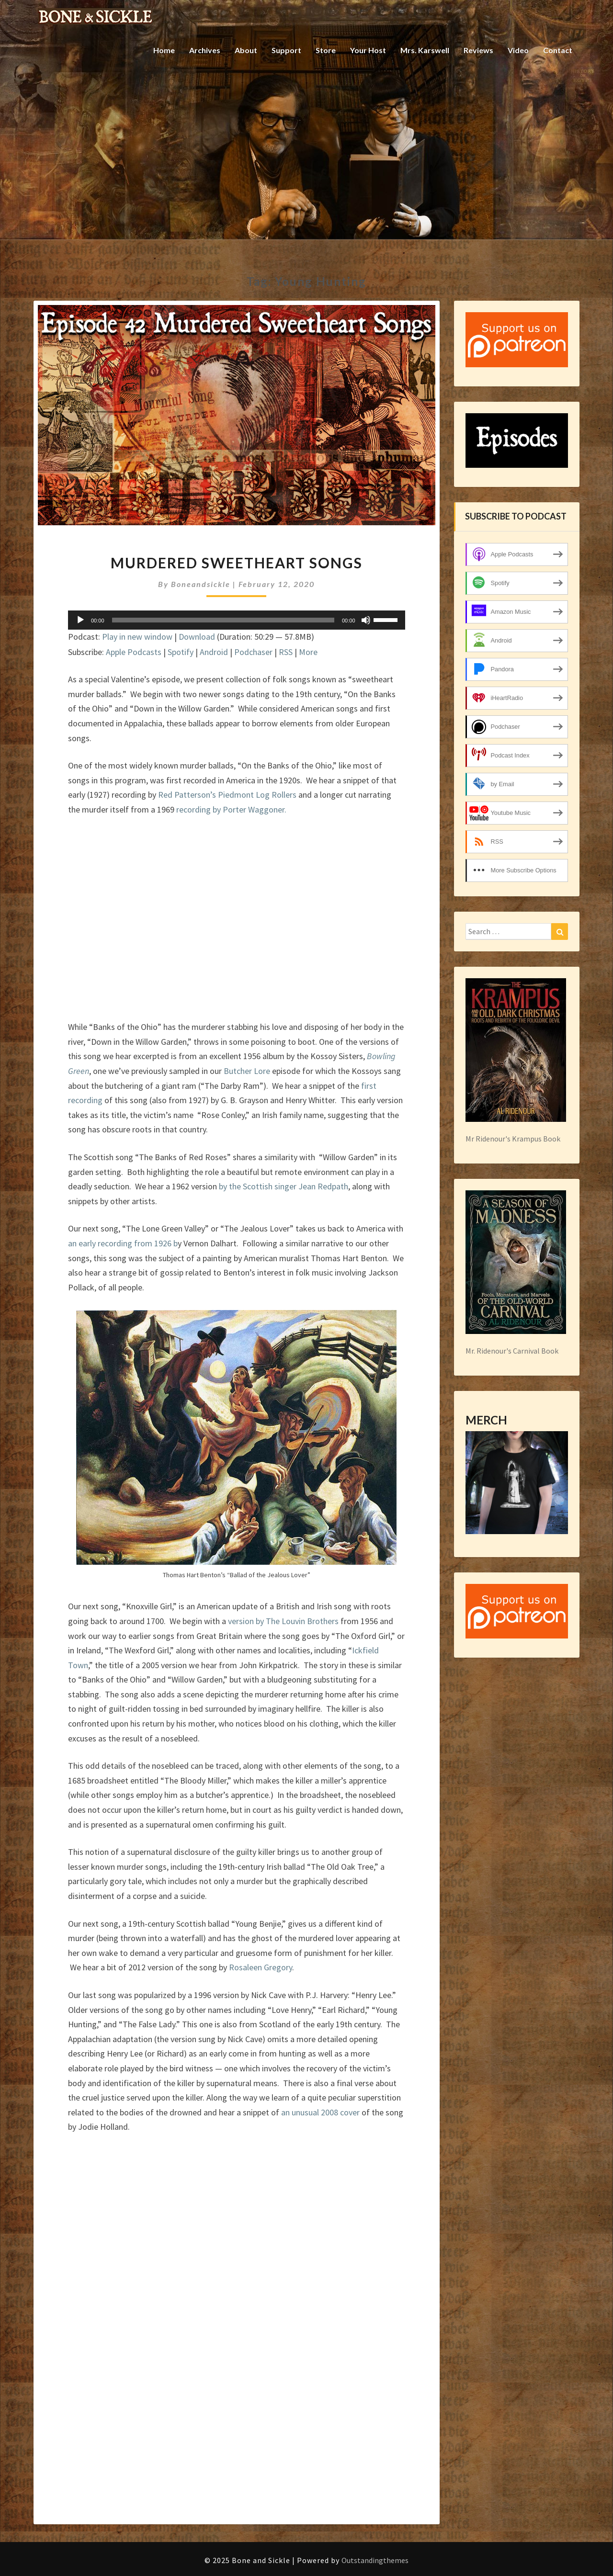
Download (197, 636)
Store (326, 50)
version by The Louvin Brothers (283, 1621)
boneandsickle (200, 583)
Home (164, 50)
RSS (286, 651)
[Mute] (366, 620)
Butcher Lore (247, 1070)
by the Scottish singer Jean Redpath (283, 1186)
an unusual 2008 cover (320, 2112)
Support (286, 50)
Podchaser (253, 651)
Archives (204, 50)
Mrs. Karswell (424, 50)
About (246, 50)
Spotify (180, 651)
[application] (236, 620)
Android (214, 651)
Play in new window (137, 636)
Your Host (368, 50)
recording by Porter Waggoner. (231, 809)
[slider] (223, 620)
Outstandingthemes (375, 2560)
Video (518, 50)
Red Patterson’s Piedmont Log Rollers (228, 794)
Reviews (478, 50)
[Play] (80, 620)
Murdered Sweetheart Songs (237, 562)
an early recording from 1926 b (123, 1243)
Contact (557, 50)
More (308, 651)
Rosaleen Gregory (260, 1967)
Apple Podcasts (133, 651)
